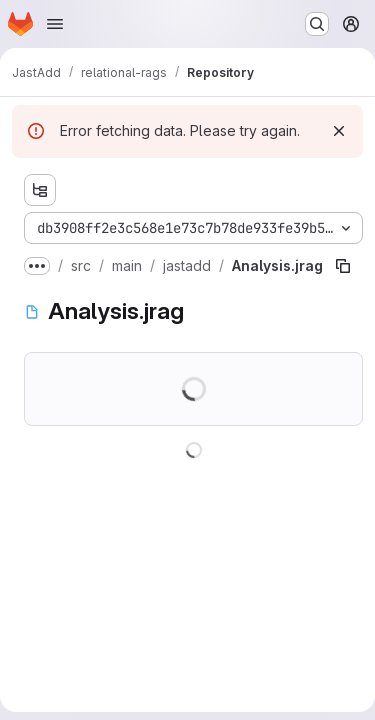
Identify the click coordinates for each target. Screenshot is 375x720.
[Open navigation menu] (55, 24)
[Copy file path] (343, 266)
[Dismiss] (339, 131)
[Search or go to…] (317, 24)
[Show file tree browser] (40, 190)
